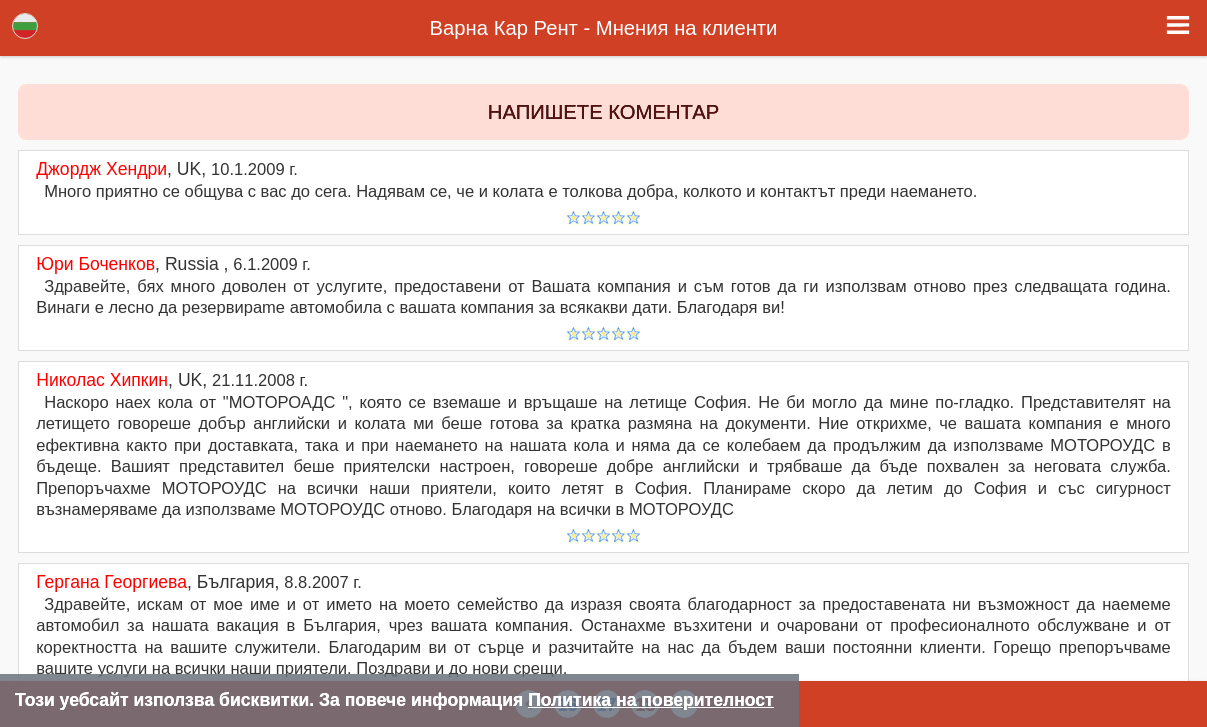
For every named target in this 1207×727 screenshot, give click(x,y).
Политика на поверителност (651, 700)
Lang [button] (25, 26)
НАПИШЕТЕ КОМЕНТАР (603, 112)
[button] (1178, 25)
